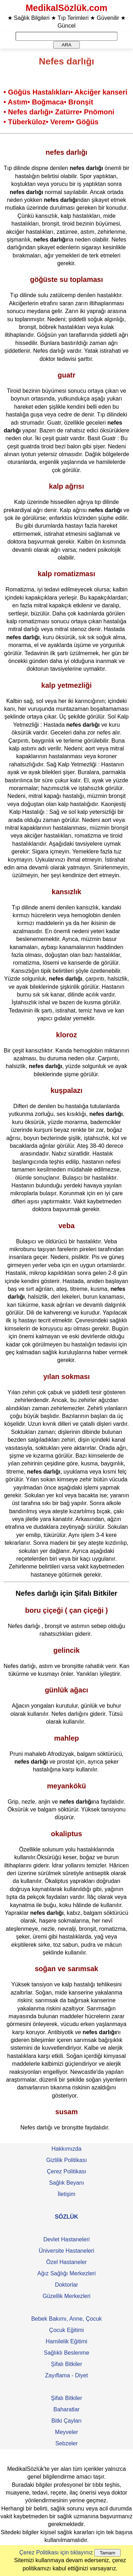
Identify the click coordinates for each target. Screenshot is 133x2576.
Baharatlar (67, 2409)
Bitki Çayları (66, 2421)
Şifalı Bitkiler (66, 2364)
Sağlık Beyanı (66, 2183)
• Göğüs (85, 122)
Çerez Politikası (66, 2171)
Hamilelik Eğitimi (66, 2341)
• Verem (59, 122)
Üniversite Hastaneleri (66, 2251)
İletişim (67, 2194)
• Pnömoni (96, 112)
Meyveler (66, 2432)
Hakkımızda (66, 2149)
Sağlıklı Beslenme (66, 2353)
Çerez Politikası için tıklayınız (56, 2552)
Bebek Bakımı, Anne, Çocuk (66, 2319)
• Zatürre (65, 112)
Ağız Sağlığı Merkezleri (66, 2273)
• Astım (15, 102)
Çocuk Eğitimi (66, 2330)
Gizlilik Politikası (66, 2160)
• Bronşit (78, 102)
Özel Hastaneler (66, 2262)
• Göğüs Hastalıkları (37, 92)
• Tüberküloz (25, 122)
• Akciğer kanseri (98, 92)
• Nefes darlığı (27, 112)
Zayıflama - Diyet (66, 2375)
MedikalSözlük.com (66, 8)
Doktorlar (66, 2285)
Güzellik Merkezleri (66, 2296)
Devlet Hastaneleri (66, 2239)
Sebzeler (66, 2443)
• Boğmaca (45, 102)
